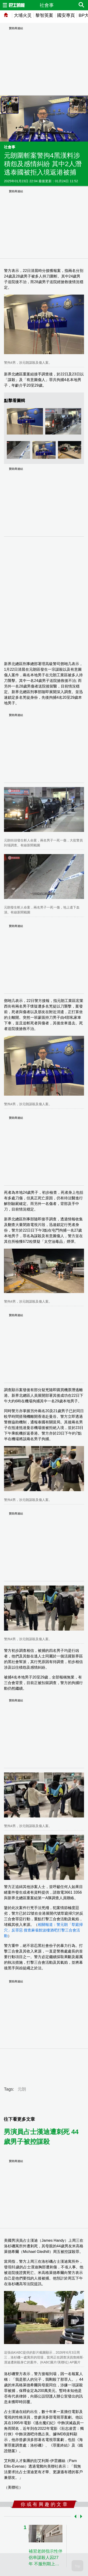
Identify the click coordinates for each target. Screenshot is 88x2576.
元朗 (22, 2089)
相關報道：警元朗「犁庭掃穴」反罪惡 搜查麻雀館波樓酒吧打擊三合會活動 (43, 1930)
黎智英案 (44, 15)
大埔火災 (23, 15)
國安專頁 (66, 15)
